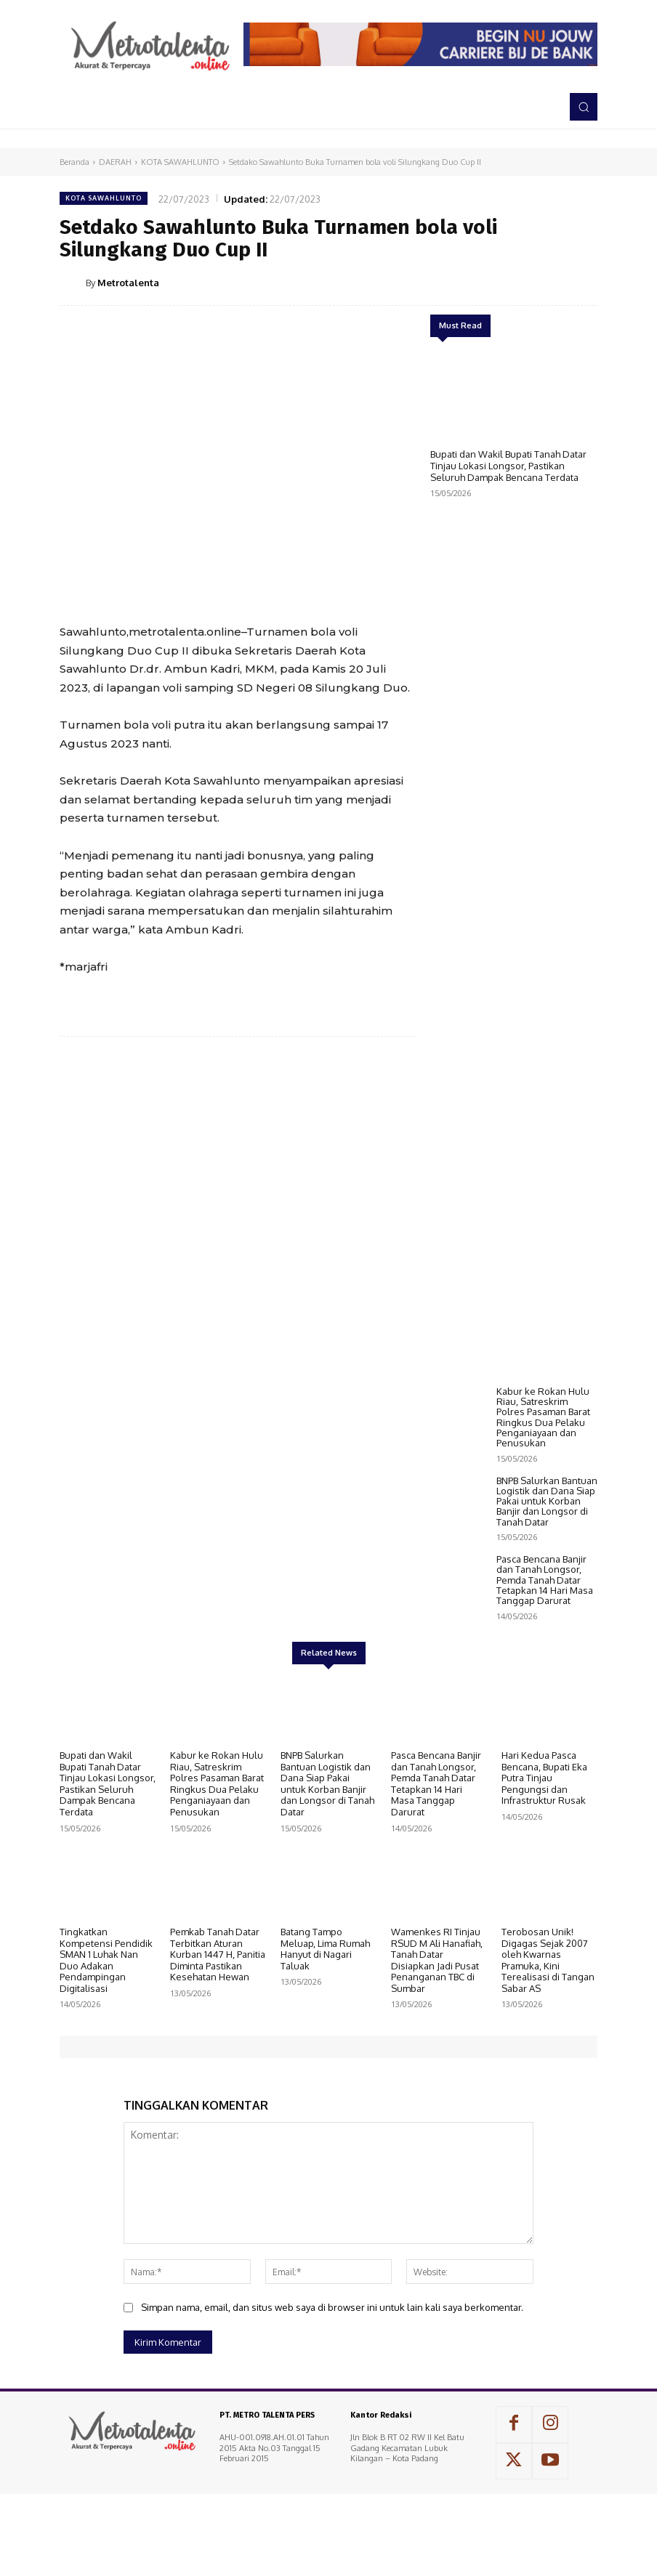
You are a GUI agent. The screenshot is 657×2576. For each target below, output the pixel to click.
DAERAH (115, 162)
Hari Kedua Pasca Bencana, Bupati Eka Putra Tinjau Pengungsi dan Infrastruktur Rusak (544, 1875)
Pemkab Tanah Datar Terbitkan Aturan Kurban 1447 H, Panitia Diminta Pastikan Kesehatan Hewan (217, 2052)
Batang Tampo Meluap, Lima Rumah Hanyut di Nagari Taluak (325, 2047)
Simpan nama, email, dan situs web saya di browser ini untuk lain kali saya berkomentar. (332, 2405)
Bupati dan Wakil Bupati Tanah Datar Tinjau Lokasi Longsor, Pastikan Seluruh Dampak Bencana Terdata (508, 465)
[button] (583, 107)
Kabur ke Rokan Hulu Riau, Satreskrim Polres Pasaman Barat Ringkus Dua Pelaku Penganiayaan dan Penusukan (543, 1515)
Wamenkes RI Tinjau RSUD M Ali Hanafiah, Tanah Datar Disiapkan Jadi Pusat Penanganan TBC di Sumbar (437, 2058)
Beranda (74, 162)
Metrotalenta (128, 282)
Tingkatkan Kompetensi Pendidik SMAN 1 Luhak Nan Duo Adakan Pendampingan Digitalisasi (106, 2058)
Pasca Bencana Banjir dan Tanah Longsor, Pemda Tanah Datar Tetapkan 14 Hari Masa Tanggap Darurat (544, 1677)
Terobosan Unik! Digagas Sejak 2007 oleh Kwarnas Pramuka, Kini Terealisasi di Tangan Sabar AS (547, 2058)
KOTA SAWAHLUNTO (180, 162)
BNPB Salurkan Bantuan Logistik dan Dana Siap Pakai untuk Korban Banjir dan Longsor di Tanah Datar (546, 1599)
